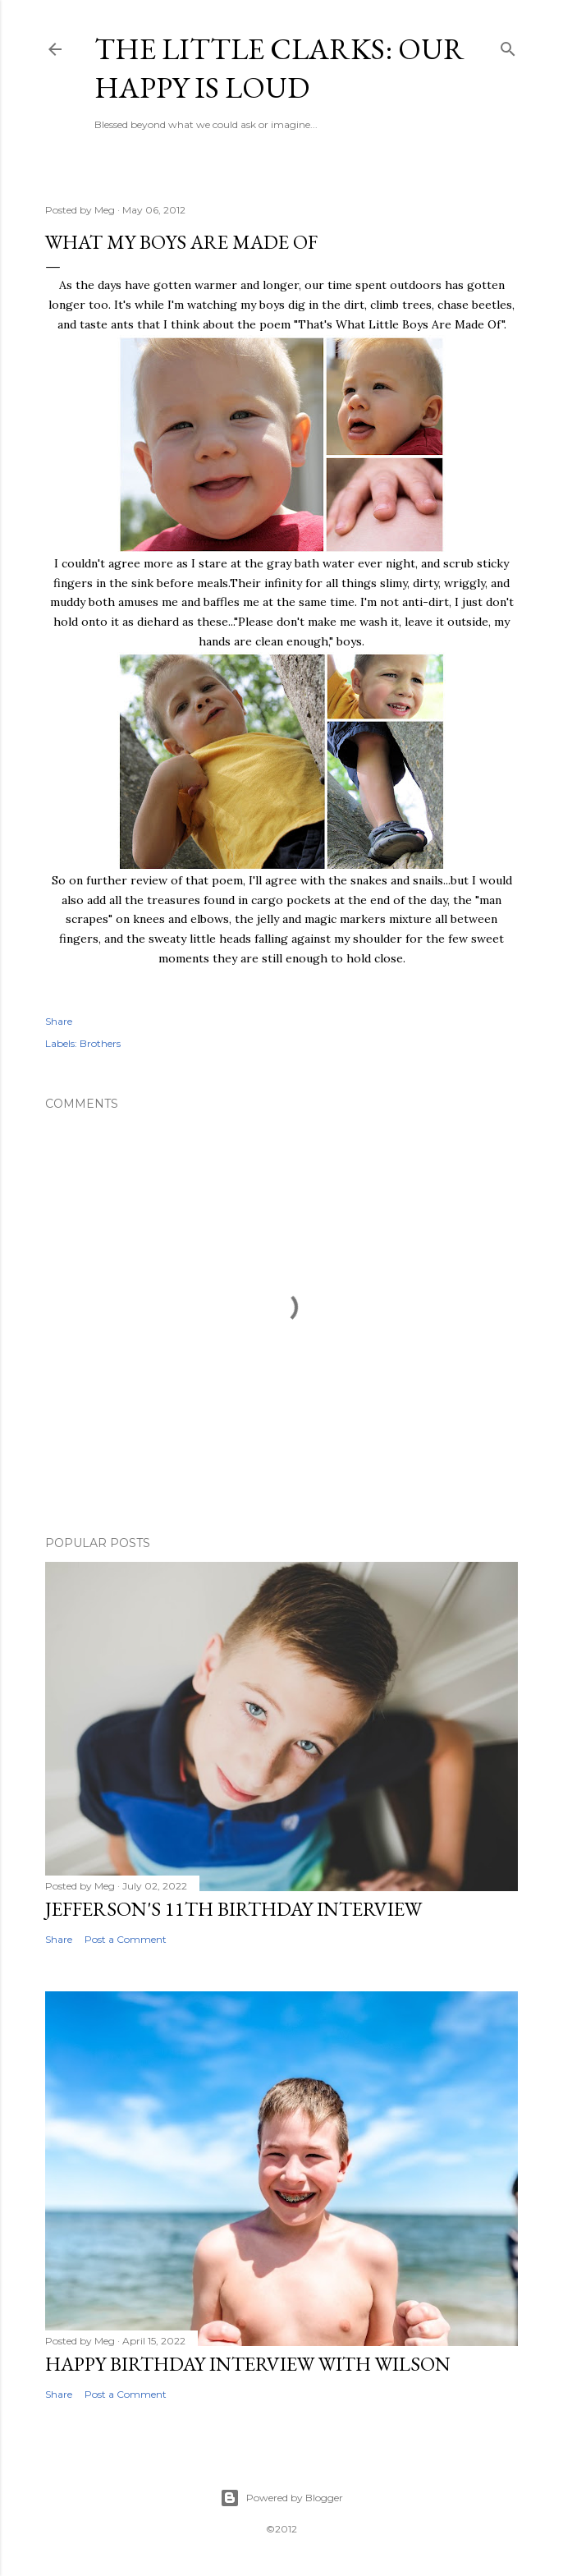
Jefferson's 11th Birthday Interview (233, 1909)
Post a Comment (126, 1939)
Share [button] (58, 1021)
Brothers (100, 1043)
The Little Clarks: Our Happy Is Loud (279, 68)
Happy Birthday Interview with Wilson (248, 2363)
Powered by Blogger (281, 2498)
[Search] (508, 46)
